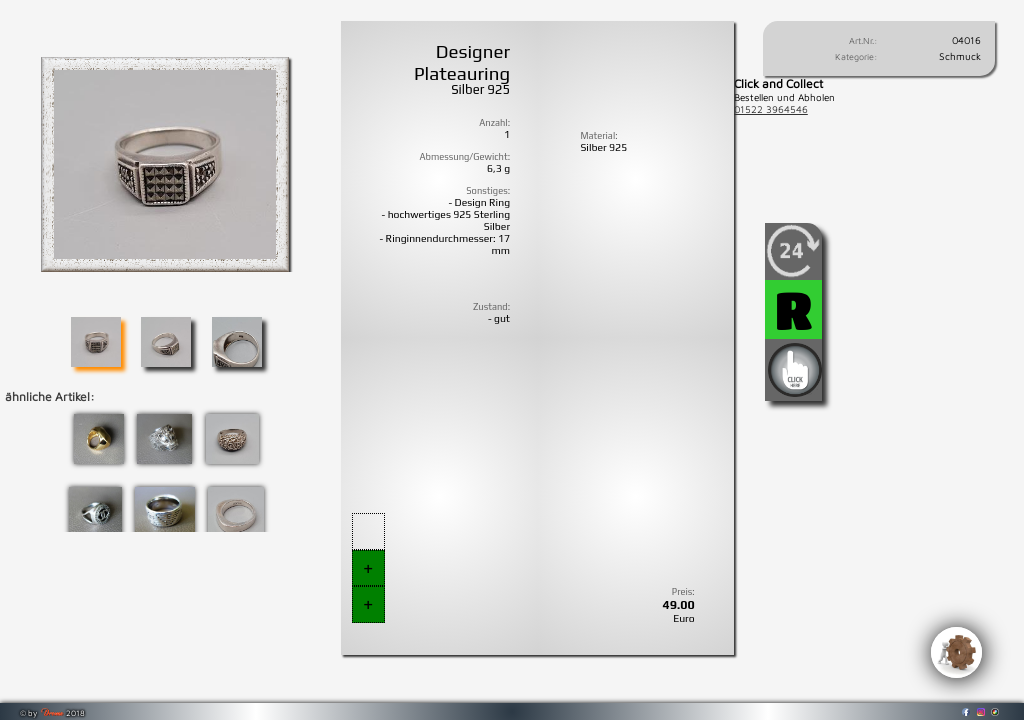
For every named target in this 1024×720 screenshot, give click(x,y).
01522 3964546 (771, 109)
